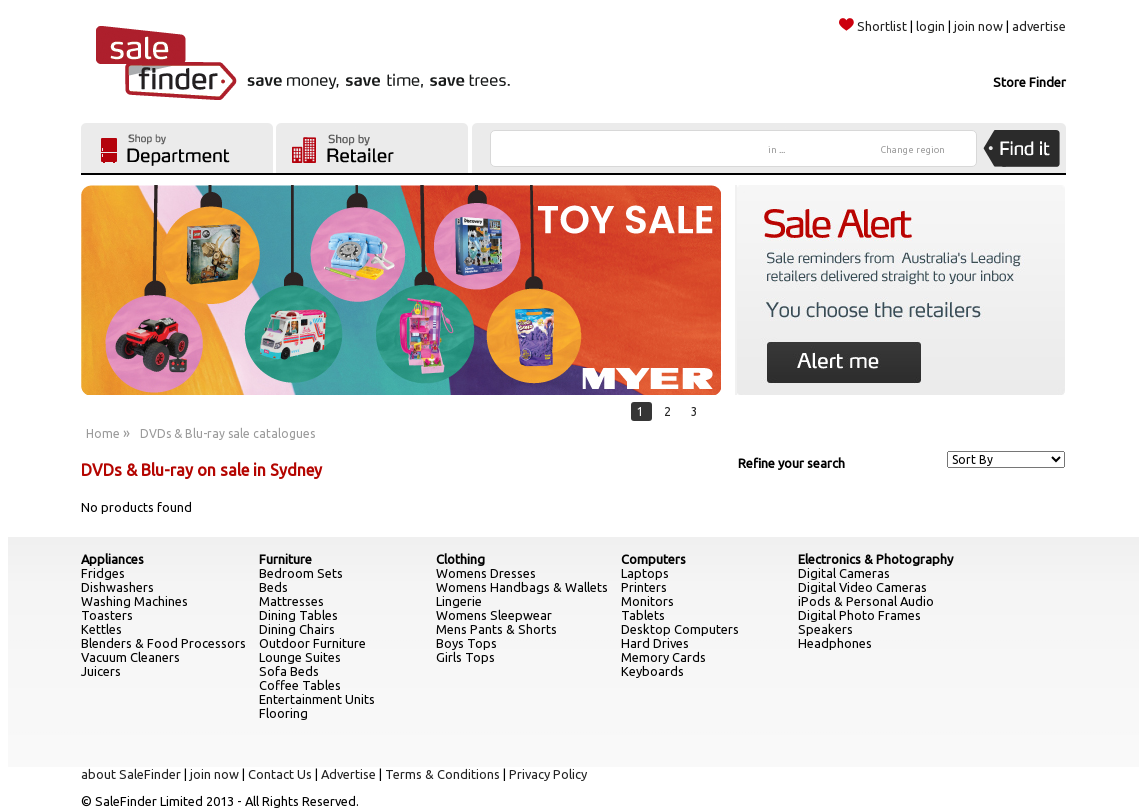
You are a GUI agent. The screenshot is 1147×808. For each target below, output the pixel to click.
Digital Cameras (844, 573)
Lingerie (459, 601)
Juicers (101, 671)
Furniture (285, 559)
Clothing (460, 559)
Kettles (101, 629)
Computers (653, 559)
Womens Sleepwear (494, 615)
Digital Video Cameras (862, 587)
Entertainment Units (317, 699)
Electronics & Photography (875, 559)
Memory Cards (663, 657)
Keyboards (652, 671)
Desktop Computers (680, 629)
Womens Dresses (486, 573)
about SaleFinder (131, 774)
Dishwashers (117, 587)
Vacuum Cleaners (130, 657)
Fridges (103, 573)
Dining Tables (298, 615)
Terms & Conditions (442, 774)
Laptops (645, 573)
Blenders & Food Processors (163, 643)
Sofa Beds (289, 671)
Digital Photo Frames (859, 615)
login (930, 26)
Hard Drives (655, 643)
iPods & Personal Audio (866, 601)
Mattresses (291, 601)
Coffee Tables (300, 685)
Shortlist (873, 26)
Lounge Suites (300, 657)
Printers (644, 587)
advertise (1039, 26)
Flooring (283, 713)
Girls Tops (465, 657)
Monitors (647, 601)
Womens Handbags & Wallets (522, 587)
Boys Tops (466, 643)
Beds (273, 587)
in (776, 150)
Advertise (348, 774)
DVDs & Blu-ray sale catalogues (227, 433)
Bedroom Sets (301, 573)
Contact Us (280, 774)
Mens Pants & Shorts (496, 629)
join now (978, 26)
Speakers (825, 629)
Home (103, 433)
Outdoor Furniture (312, 643)
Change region (913, 150)
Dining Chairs (297, 629)
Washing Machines (134, 601)
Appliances (112, 559)
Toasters (107, 615)
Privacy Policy (548, 774)
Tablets (643, 615)
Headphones (835, 643)
